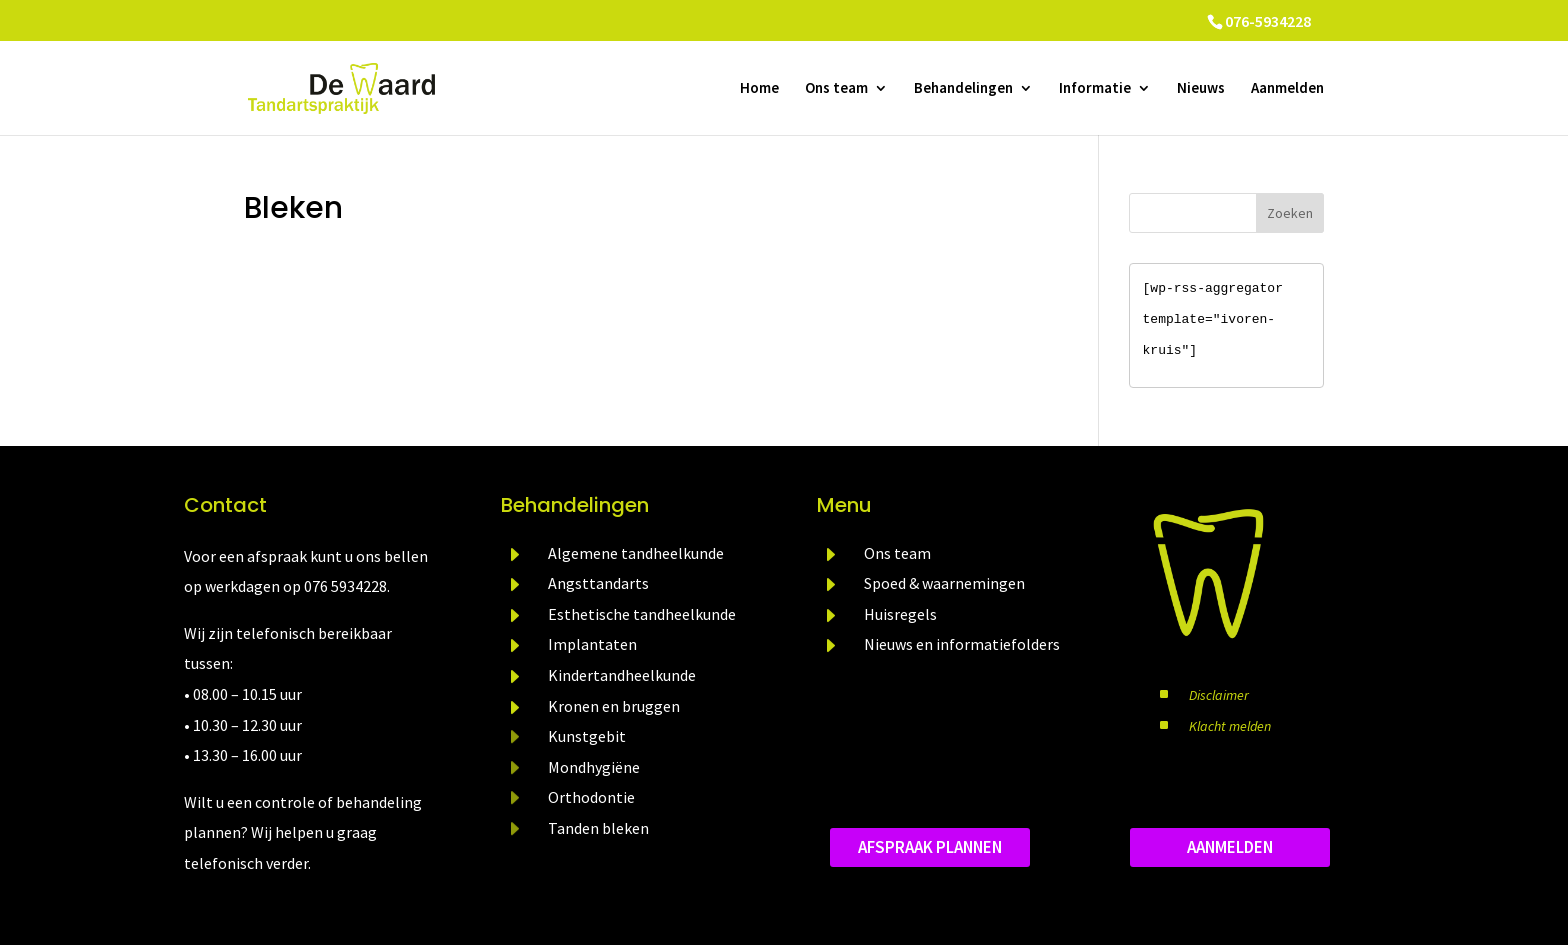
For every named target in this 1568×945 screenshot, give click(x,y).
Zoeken (1290, 213)
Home (759, 89)
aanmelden (1230, 847)
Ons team (836, 89)
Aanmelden (1287, 89)
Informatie (1095, 89)
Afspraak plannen (930, 847)
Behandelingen (963, 89)
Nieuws (1201, 89)
